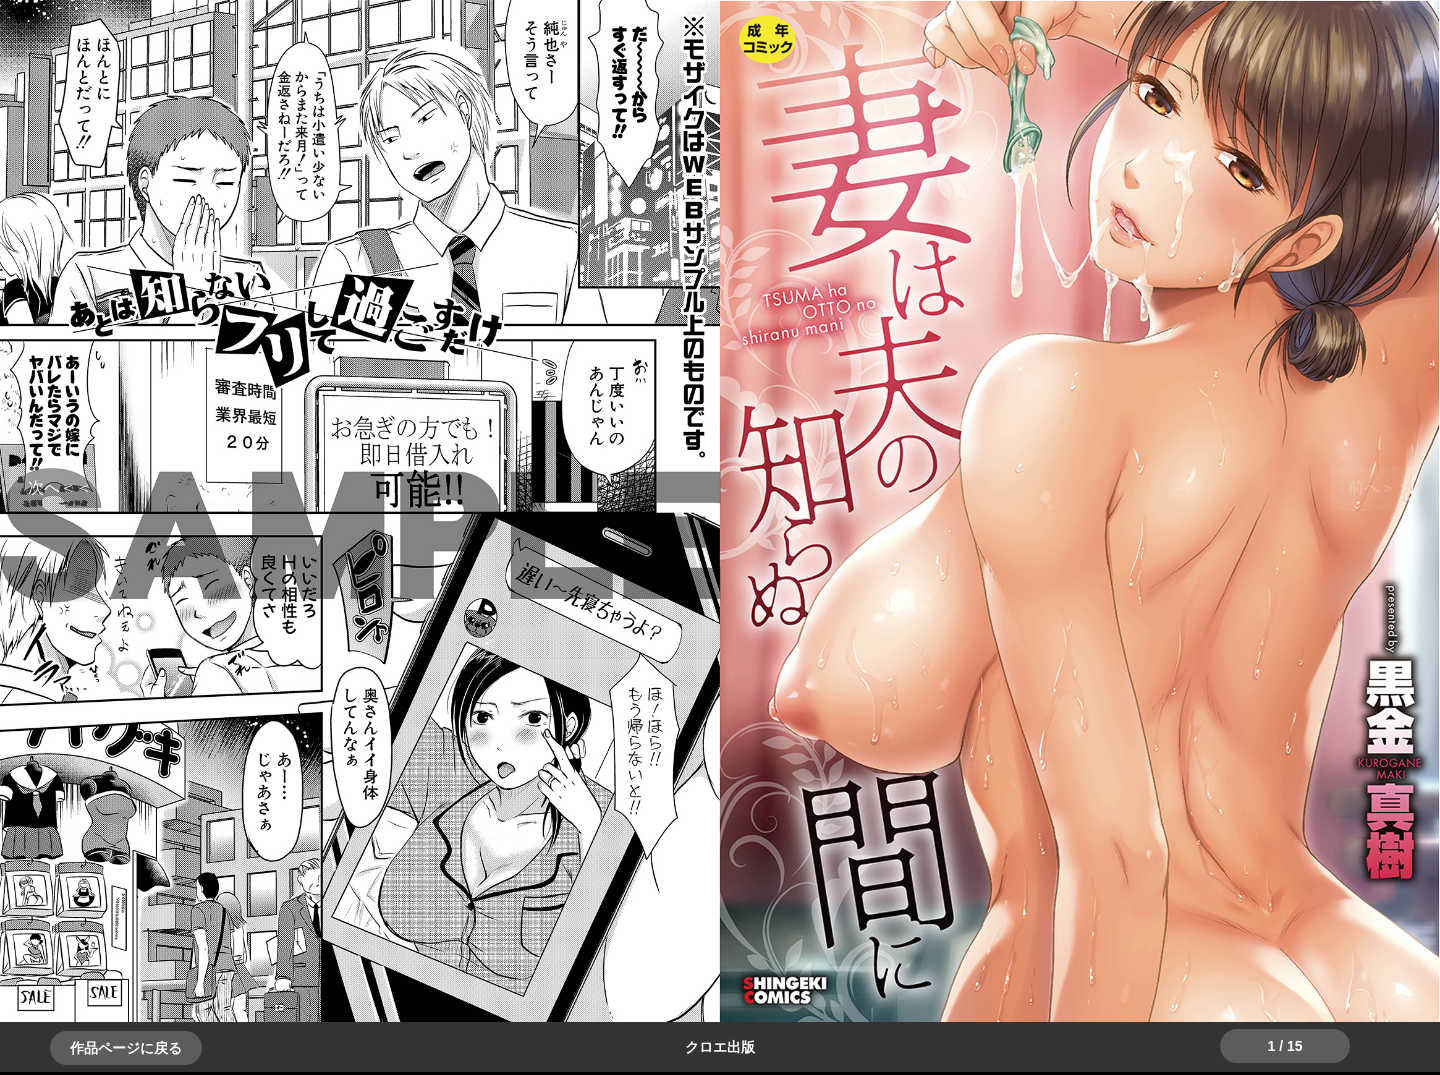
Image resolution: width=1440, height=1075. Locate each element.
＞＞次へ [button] (60, 487)
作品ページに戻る (126, 1048)
